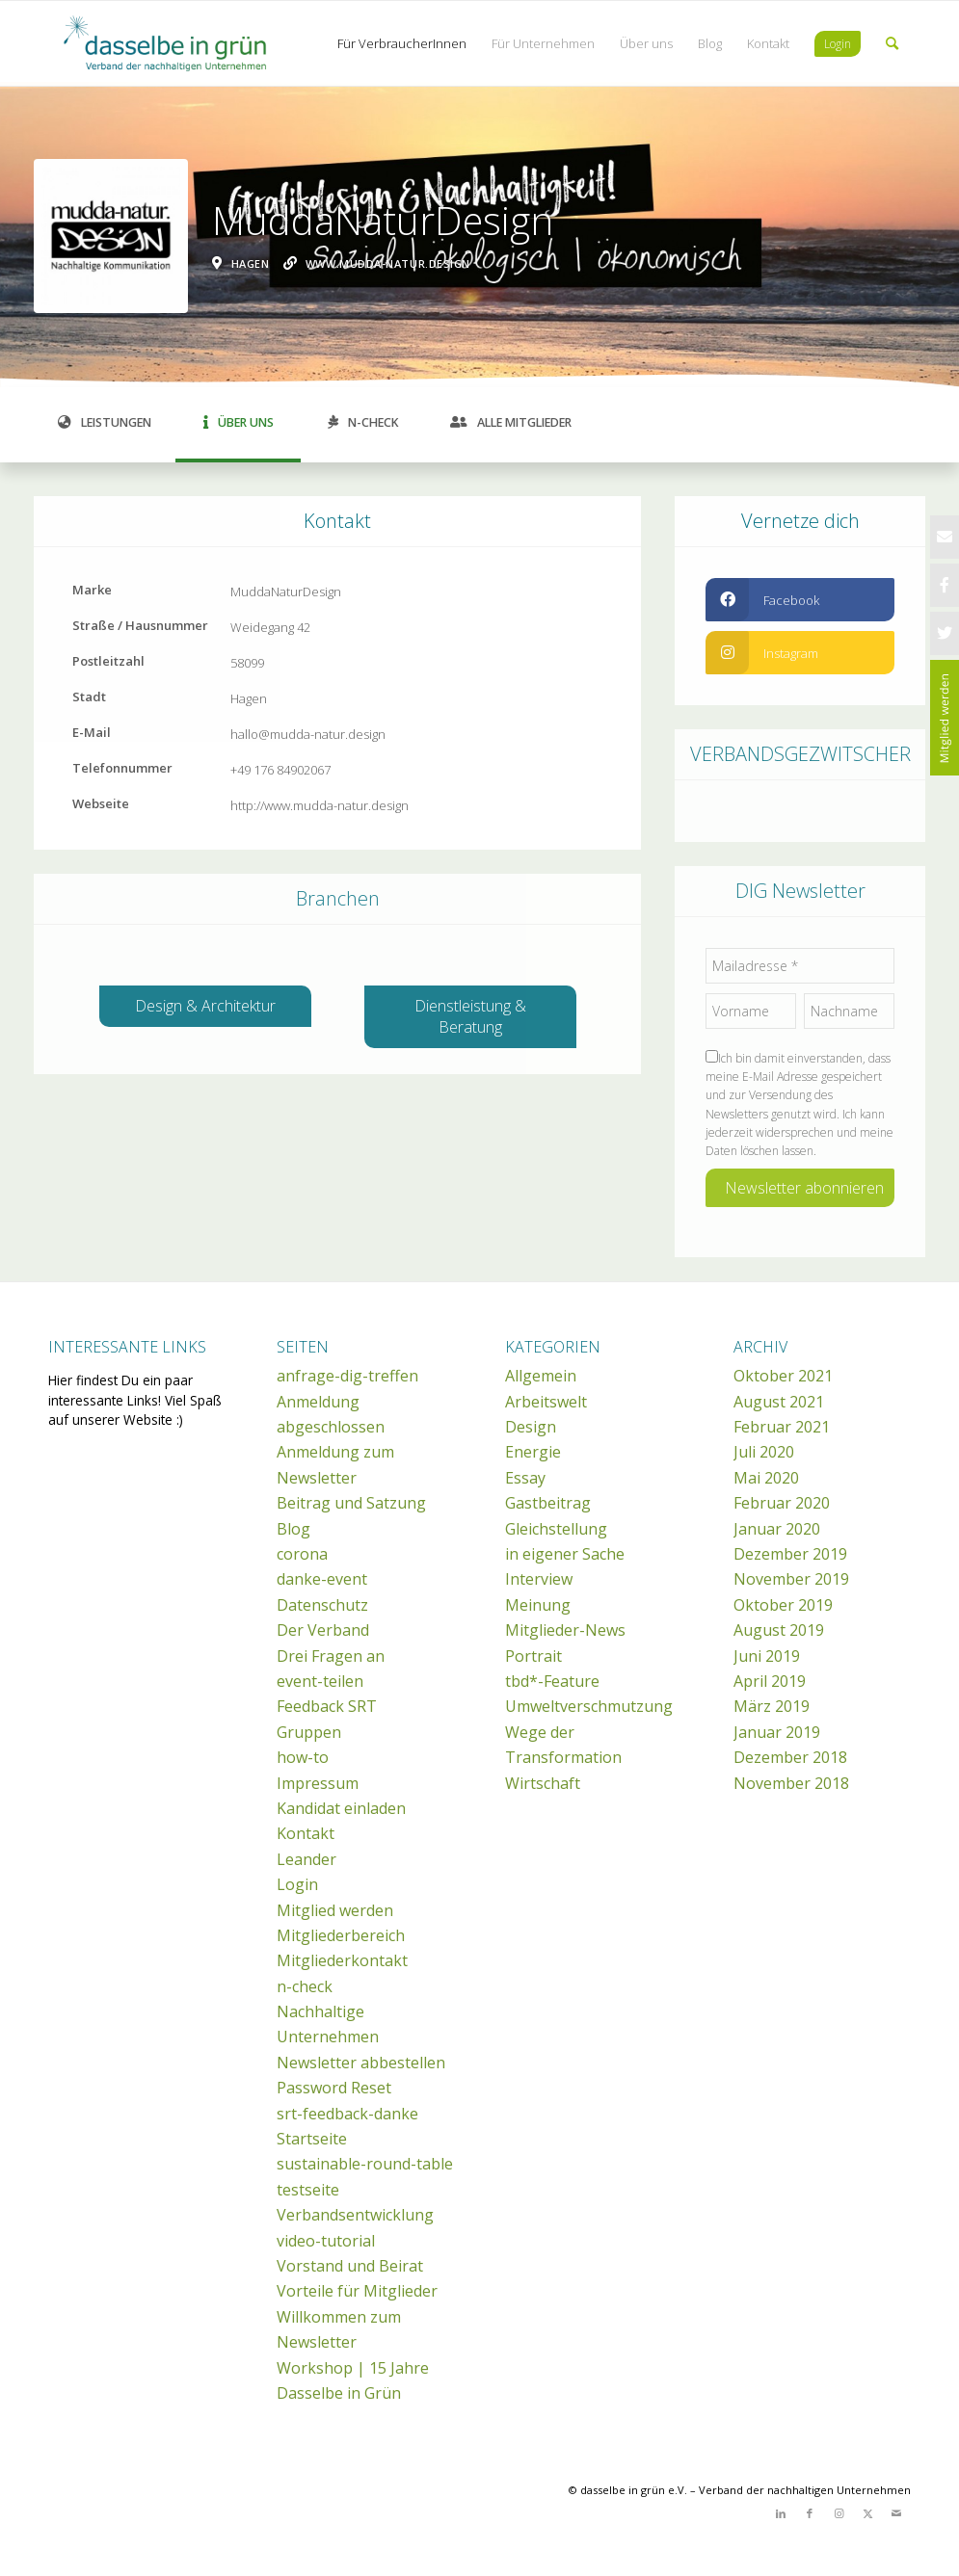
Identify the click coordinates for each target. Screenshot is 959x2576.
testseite (308, 2189)
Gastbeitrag (548, 1502)
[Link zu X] (867, 2513)
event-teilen (320, 1681)
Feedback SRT (327, 1706)
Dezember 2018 (790, 1757)
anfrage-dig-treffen (347, 1375)
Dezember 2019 (790, 1553)
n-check (305, 1986)
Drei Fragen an (331, 1656)
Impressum (318, 1783)
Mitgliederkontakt (342, 1960)
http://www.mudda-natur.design (319, 805)
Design (530, 1426)
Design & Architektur (205, 1005)
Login (297, 1884)
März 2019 (771, 1706)
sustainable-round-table (365, 2163)
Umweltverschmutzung (589, 1706)
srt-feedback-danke (347, 2113)
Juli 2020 (763, 1451)
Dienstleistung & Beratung (470, 1016)
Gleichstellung (556, 1528)
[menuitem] (402, 43)
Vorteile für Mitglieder (357, 2290)
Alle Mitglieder (511, 422)
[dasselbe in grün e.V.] (192, 43)
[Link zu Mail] (896, 2513)
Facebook (762, 599)
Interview (539, 1579)
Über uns (238, 422)
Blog (293, 1528)
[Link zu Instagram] (838, 2513)
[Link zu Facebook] (809, 2513)
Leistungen (104, 422)
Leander (306, 1859)
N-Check (363, 422)
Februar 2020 (781, 1502)
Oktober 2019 (783, 1605)
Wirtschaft (542, 1783)
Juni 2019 (766, 1656)
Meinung (538, 1605)
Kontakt (305, 1833)
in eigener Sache (565, 1553)
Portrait (533, 1656)
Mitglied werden (335, 1910)
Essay (525, 1477)
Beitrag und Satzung (351, 1502)
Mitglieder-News (565, 1630)
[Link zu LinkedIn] (780, 2513)
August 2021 (778, 1401)
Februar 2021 (781, 1426)
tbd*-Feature (552, 1681)
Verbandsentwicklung (355, 2214)
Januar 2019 (776, 1732)
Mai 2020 (766, 1477)
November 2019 (791, 1579)
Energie (533, 1451)
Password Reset (334, 2087)
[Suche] (892, 43)
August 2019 (778, 1630)
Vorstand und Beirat (350, 2265)
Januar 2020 (776, 1528)
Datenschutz (322, 1605)
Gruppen (309, 1732)
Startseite (312, 2138)
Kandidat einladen (341, 1808)
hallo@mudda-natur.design (308, 734)
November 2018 (791, 1783)
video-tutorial (326, 2240)
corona (302, 1553)
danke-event (322, 1579)
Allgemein (540, 1375)
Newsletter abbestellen (361, 2062)
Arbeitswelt (546, 1401)
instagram (762, 652)
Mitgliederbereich (341, 1935)
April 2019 (769, 1681)
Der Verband (323, 1630)
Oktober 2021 (783, 1375)
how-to (303, 1757)
